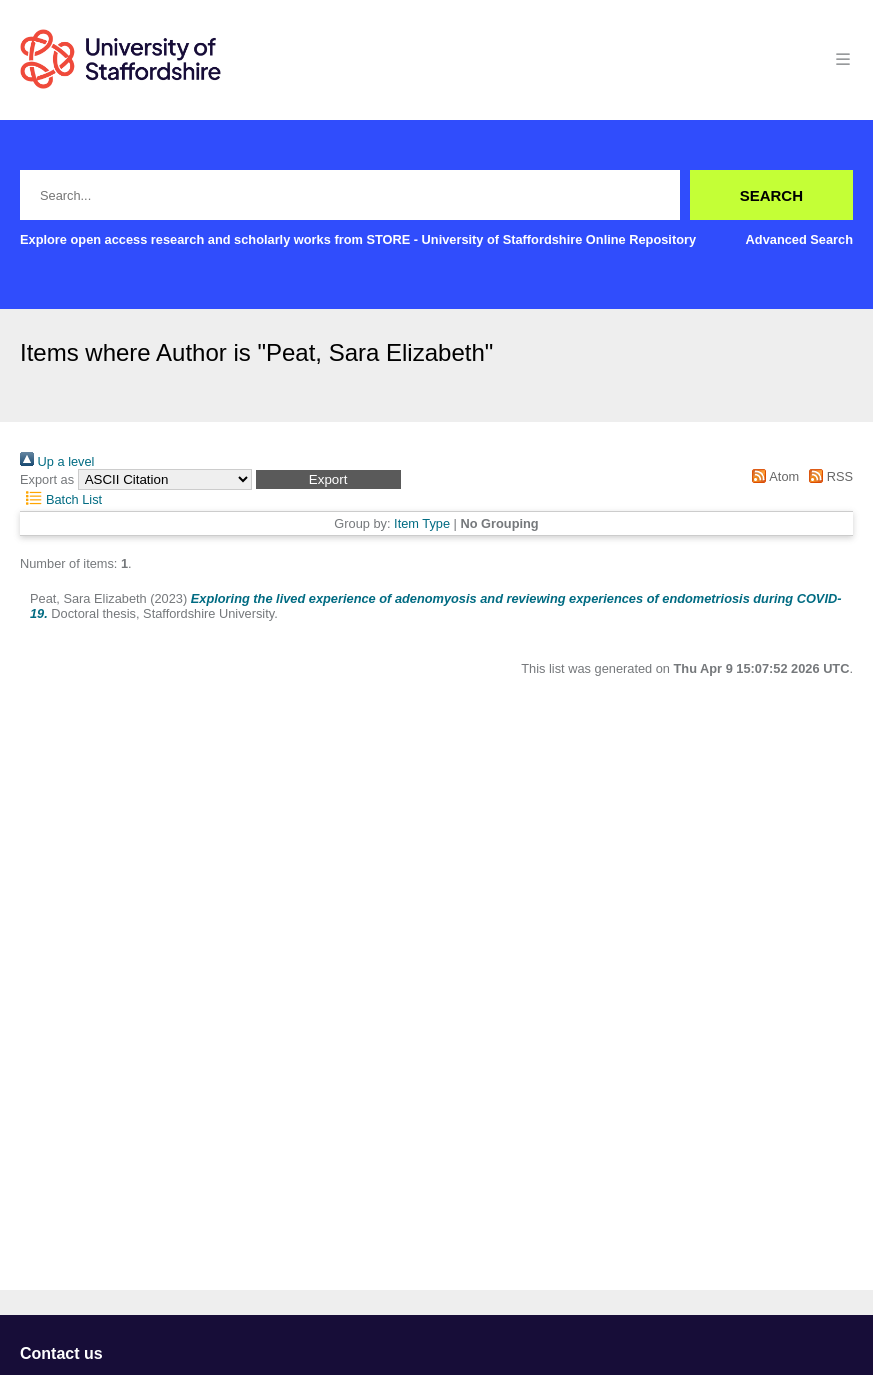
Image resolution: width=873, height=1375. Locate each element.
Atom (772, 476)
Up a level (57, 461)
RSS (828, 476)
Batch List (61, 499)
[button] (328, 479)
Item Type (422, 523)
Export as (47, 479)
